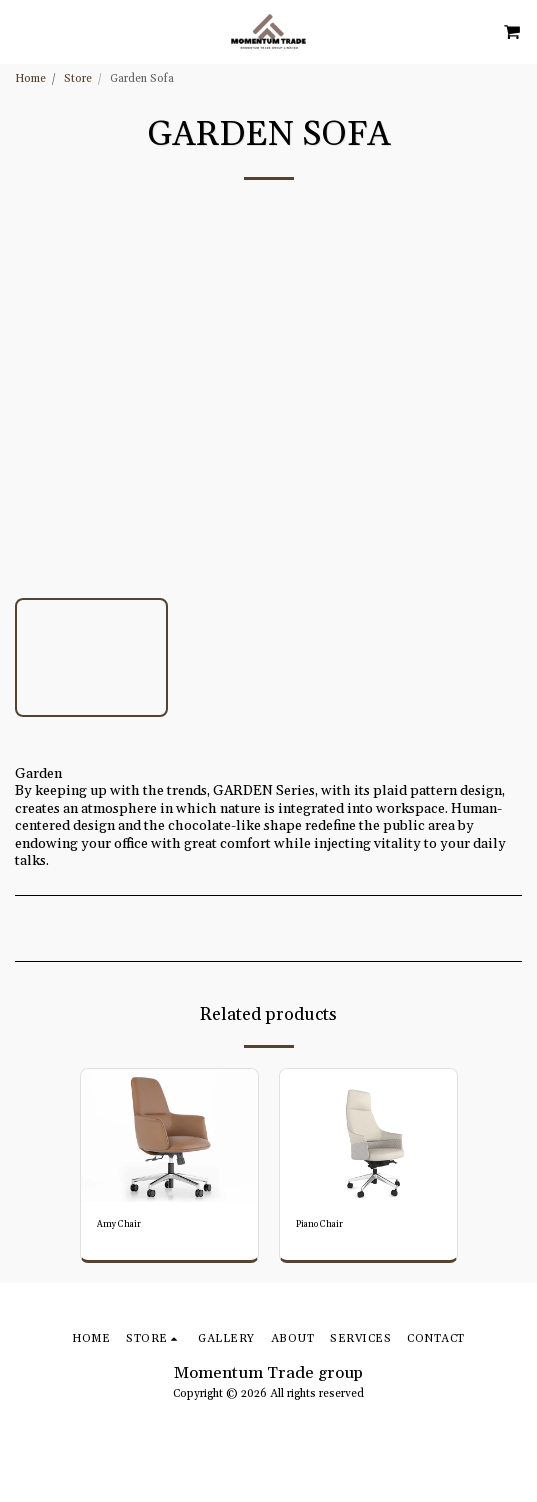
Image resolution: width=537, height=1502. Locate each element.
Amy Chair (119, 1224)
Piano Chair (319, 1224)
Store (78, 79)
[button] (22, 31)
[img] (169, 1135)
